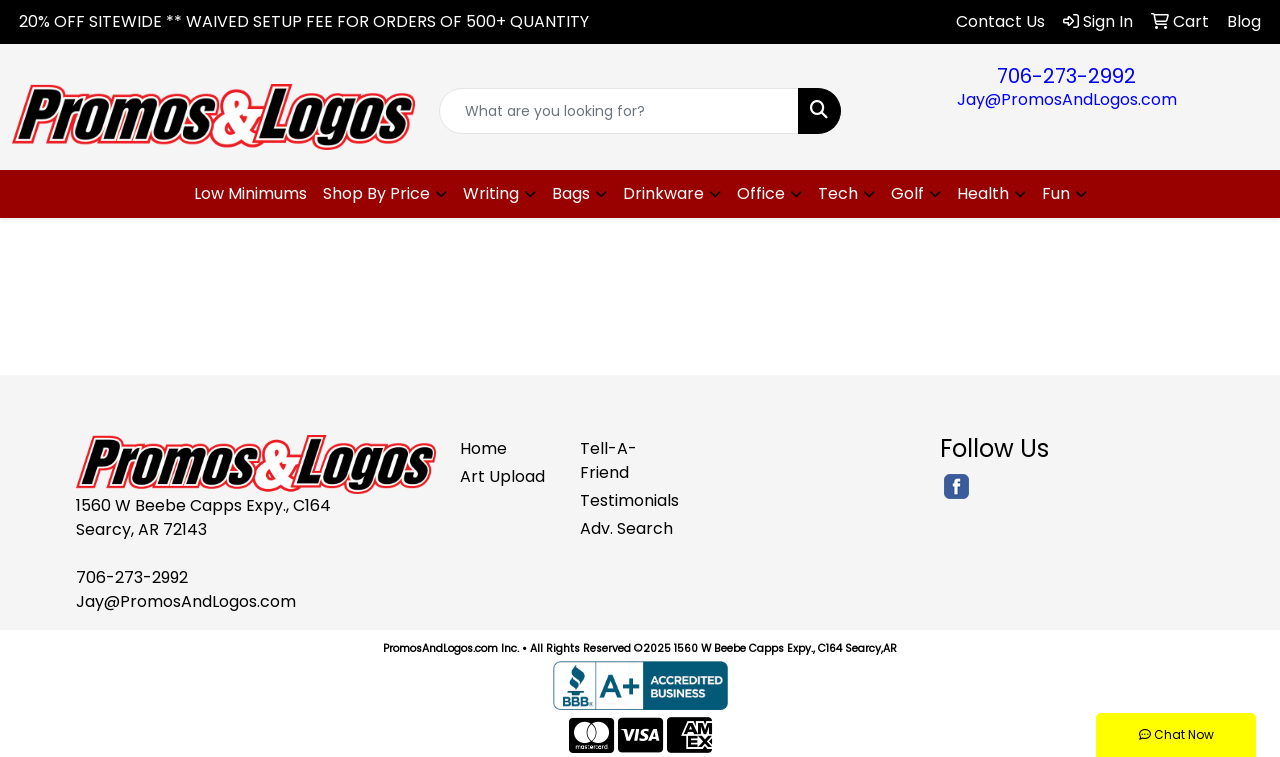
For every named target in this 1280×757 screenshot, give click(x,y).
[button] (385, 194)
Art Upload (502, 476)
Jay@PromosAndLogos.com (1067, 99)
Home (483, 448)
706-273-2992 (1066, 76)
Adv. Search (626, 528)
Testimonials (628, 500)
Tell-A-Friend (608, 460)
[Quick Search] (619, 111)
